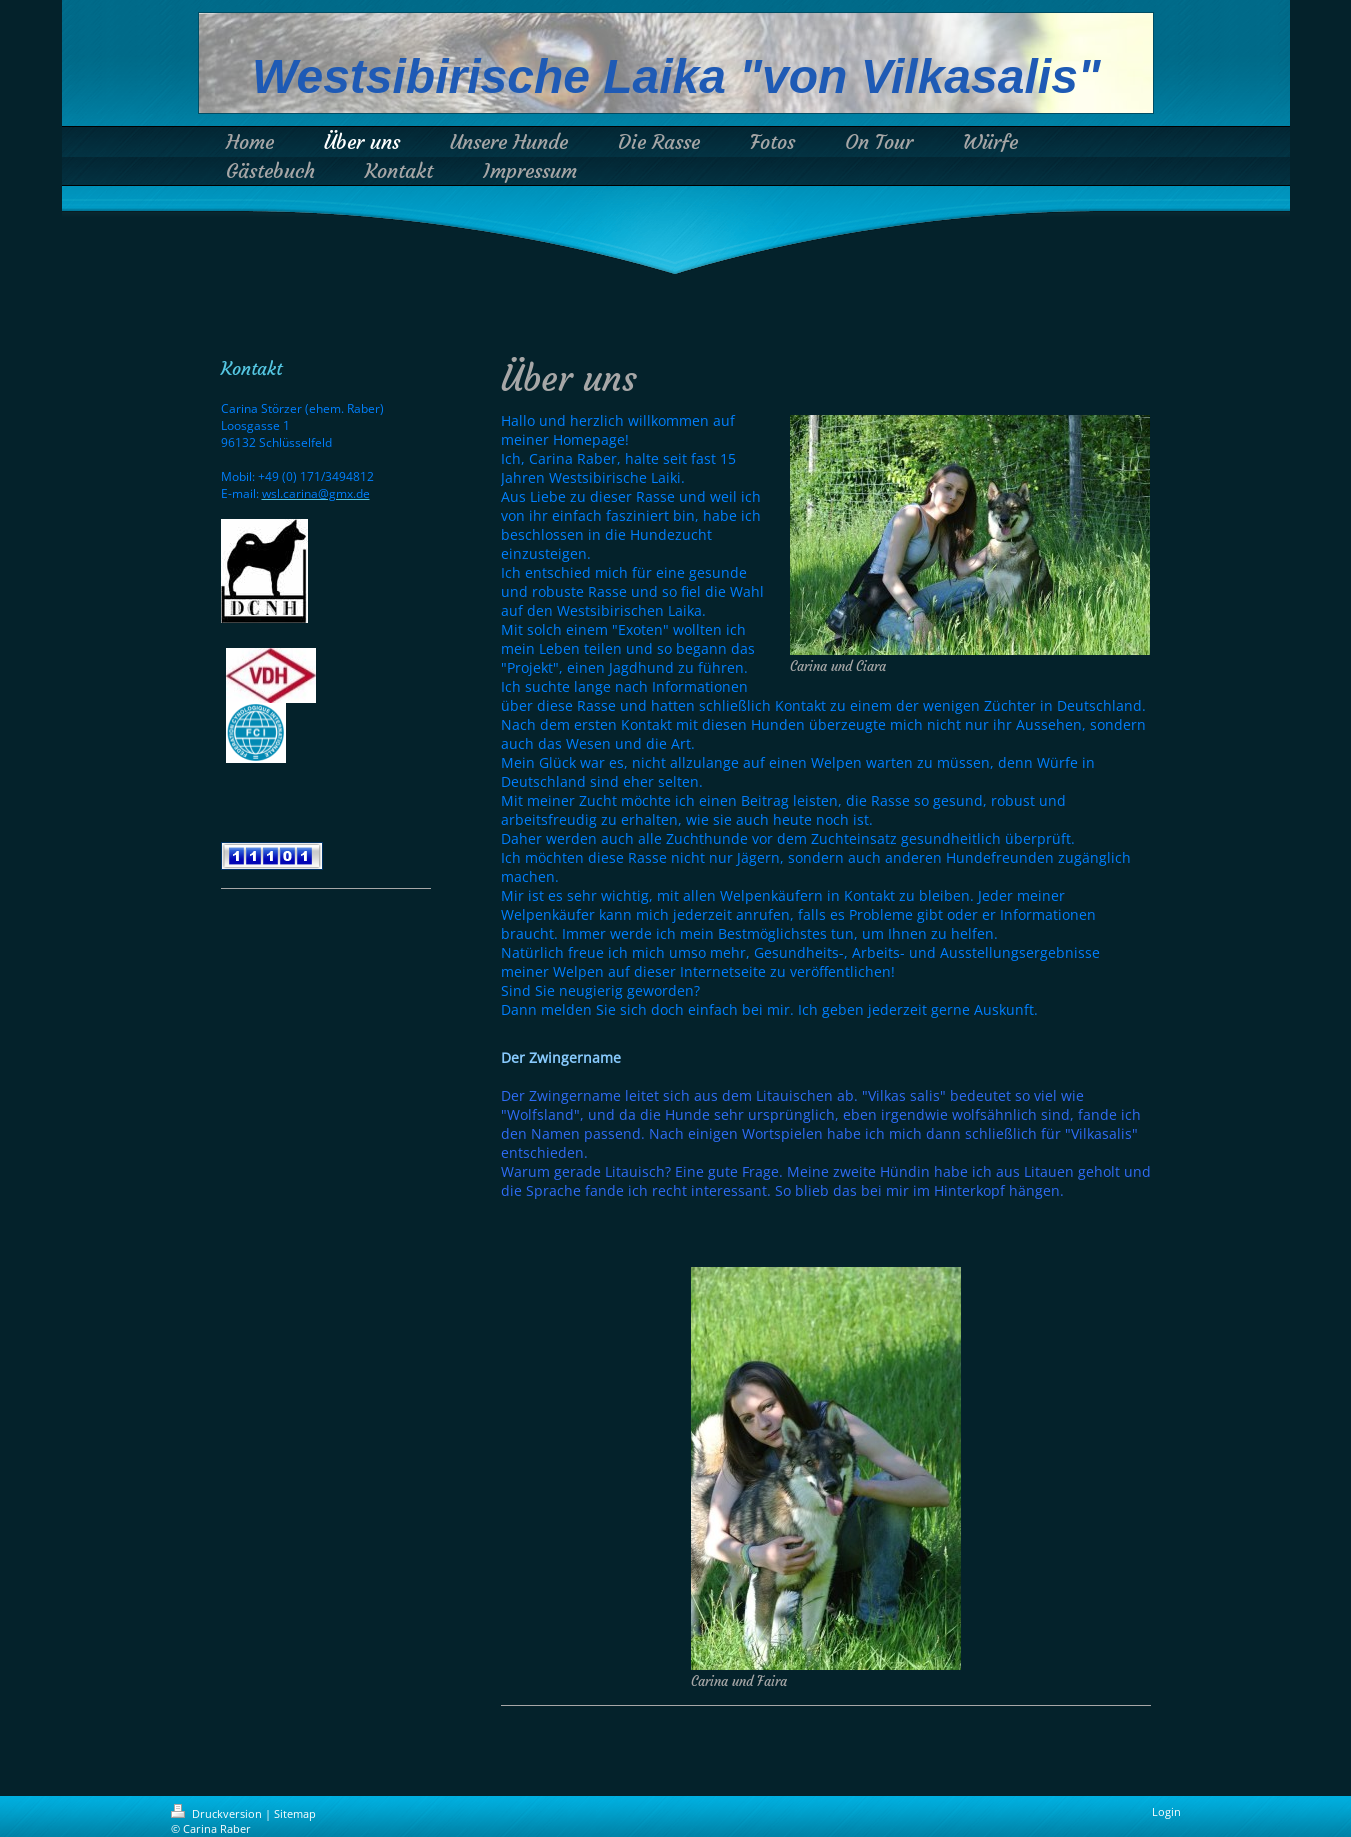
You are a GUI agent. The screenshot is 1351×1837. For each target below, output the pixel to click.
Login (1166, 1811)
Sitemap (295, 1813)
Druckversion (218, 1813)
